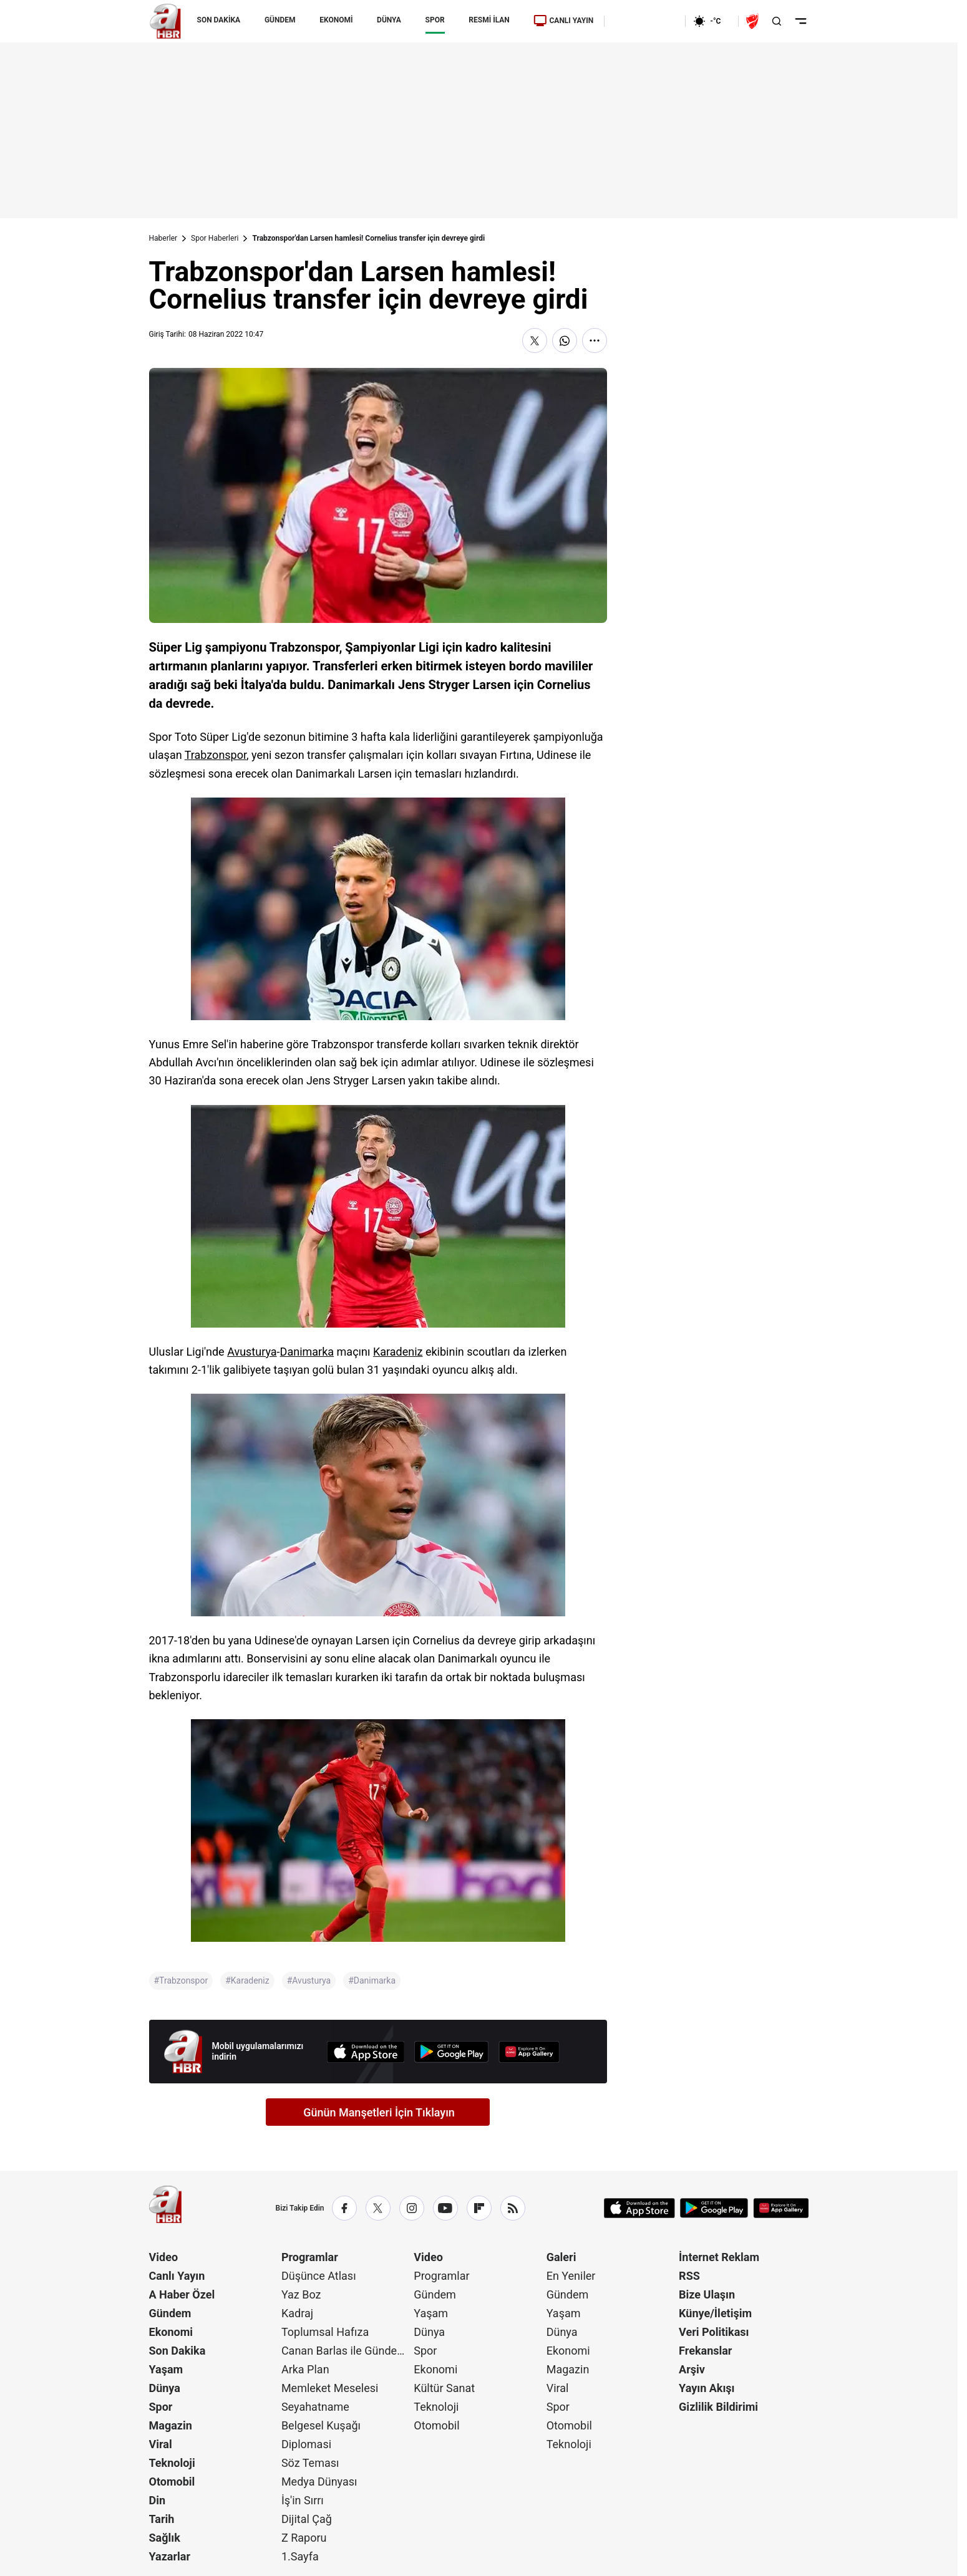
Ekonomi (171, 2331)
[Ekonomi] (645, 21)
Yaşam (166, 2369)
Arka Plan (305, 2369)
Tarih (162, 2518)
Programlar (309, 2257)
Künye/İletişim (715, 2313)
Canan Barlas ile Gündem (344, 2350)
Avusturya (251, 1351)
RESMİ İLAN (489, 20)
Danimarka (307, 1351)
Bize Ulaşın (707, 2294)
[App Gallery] (529, 2052)
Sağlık (164, 2537)
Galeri (561, 2257)
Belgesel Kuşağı (321, 2425)
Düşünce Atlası (318, 2275)
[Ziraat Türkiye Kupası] (753, 21)
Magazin (170, 2425)
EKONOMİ (335, 20)
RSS (689, 2275)
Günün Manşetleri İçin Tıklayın (379, 2112)
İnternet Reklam (719, 2257)
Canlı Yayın (177, 2275)
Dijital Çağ (306, 2518)
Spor (161, 2406)
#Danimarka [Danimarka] (372, 1980)
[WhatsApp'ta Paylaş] (564, 340)
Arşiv (692, 2369)
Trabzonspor (215, 754)
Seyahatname (315, 2406)
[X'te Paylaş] (534, 340)
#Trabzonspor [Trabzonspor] (181, 1980)
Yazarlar (170, 2556)
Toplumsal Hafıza (325, 2331)
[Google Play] (451, 2052)
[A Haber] (165, 21)
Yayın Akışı (706, 2388)
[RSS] (512, 2208)
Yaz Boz (301, 2294)
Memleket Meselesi (330, 2388)
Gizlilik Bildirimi (718, 2406)
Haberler (163, 238)
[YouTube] (445, 2208)
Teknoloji (172, 2462)
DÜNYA (389, 20)
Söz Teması (310, 2462)
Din (157, 2500)
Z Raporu (304, 2537)
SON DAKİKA (219, 20)
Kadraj (297, 2313)
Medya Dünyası (319, 2481)
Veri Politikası (714, 2331)
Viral (160, 2444)
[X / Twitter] (378, 2208)
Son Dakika (177, 2350)
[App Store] (365, 2052)
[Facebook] (344, 2208)
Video (163, 2257)
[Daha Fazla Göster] (594, 340)
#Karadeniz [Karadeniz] (247, 1980)
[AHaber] (712, 21)
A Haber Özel (182, 2294)
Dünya (164, 2388)
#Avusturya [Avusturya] (309, 1980)
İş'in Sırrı (302, 2500)
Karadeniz (398, 1351)
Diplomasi (306, 2444)
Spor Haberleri (214, 238)
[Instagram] (411, 2208)
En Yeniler (571, 2275)
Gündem (170, 2313)
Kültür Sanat (444, 2388)
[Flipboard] (479, 2208)
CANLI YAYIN (563, 20)
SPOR (435, 20)
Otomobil (172, 2481)
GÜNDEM (280, 20)
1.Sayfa (300, 2556)
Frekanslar (705, 2350)
